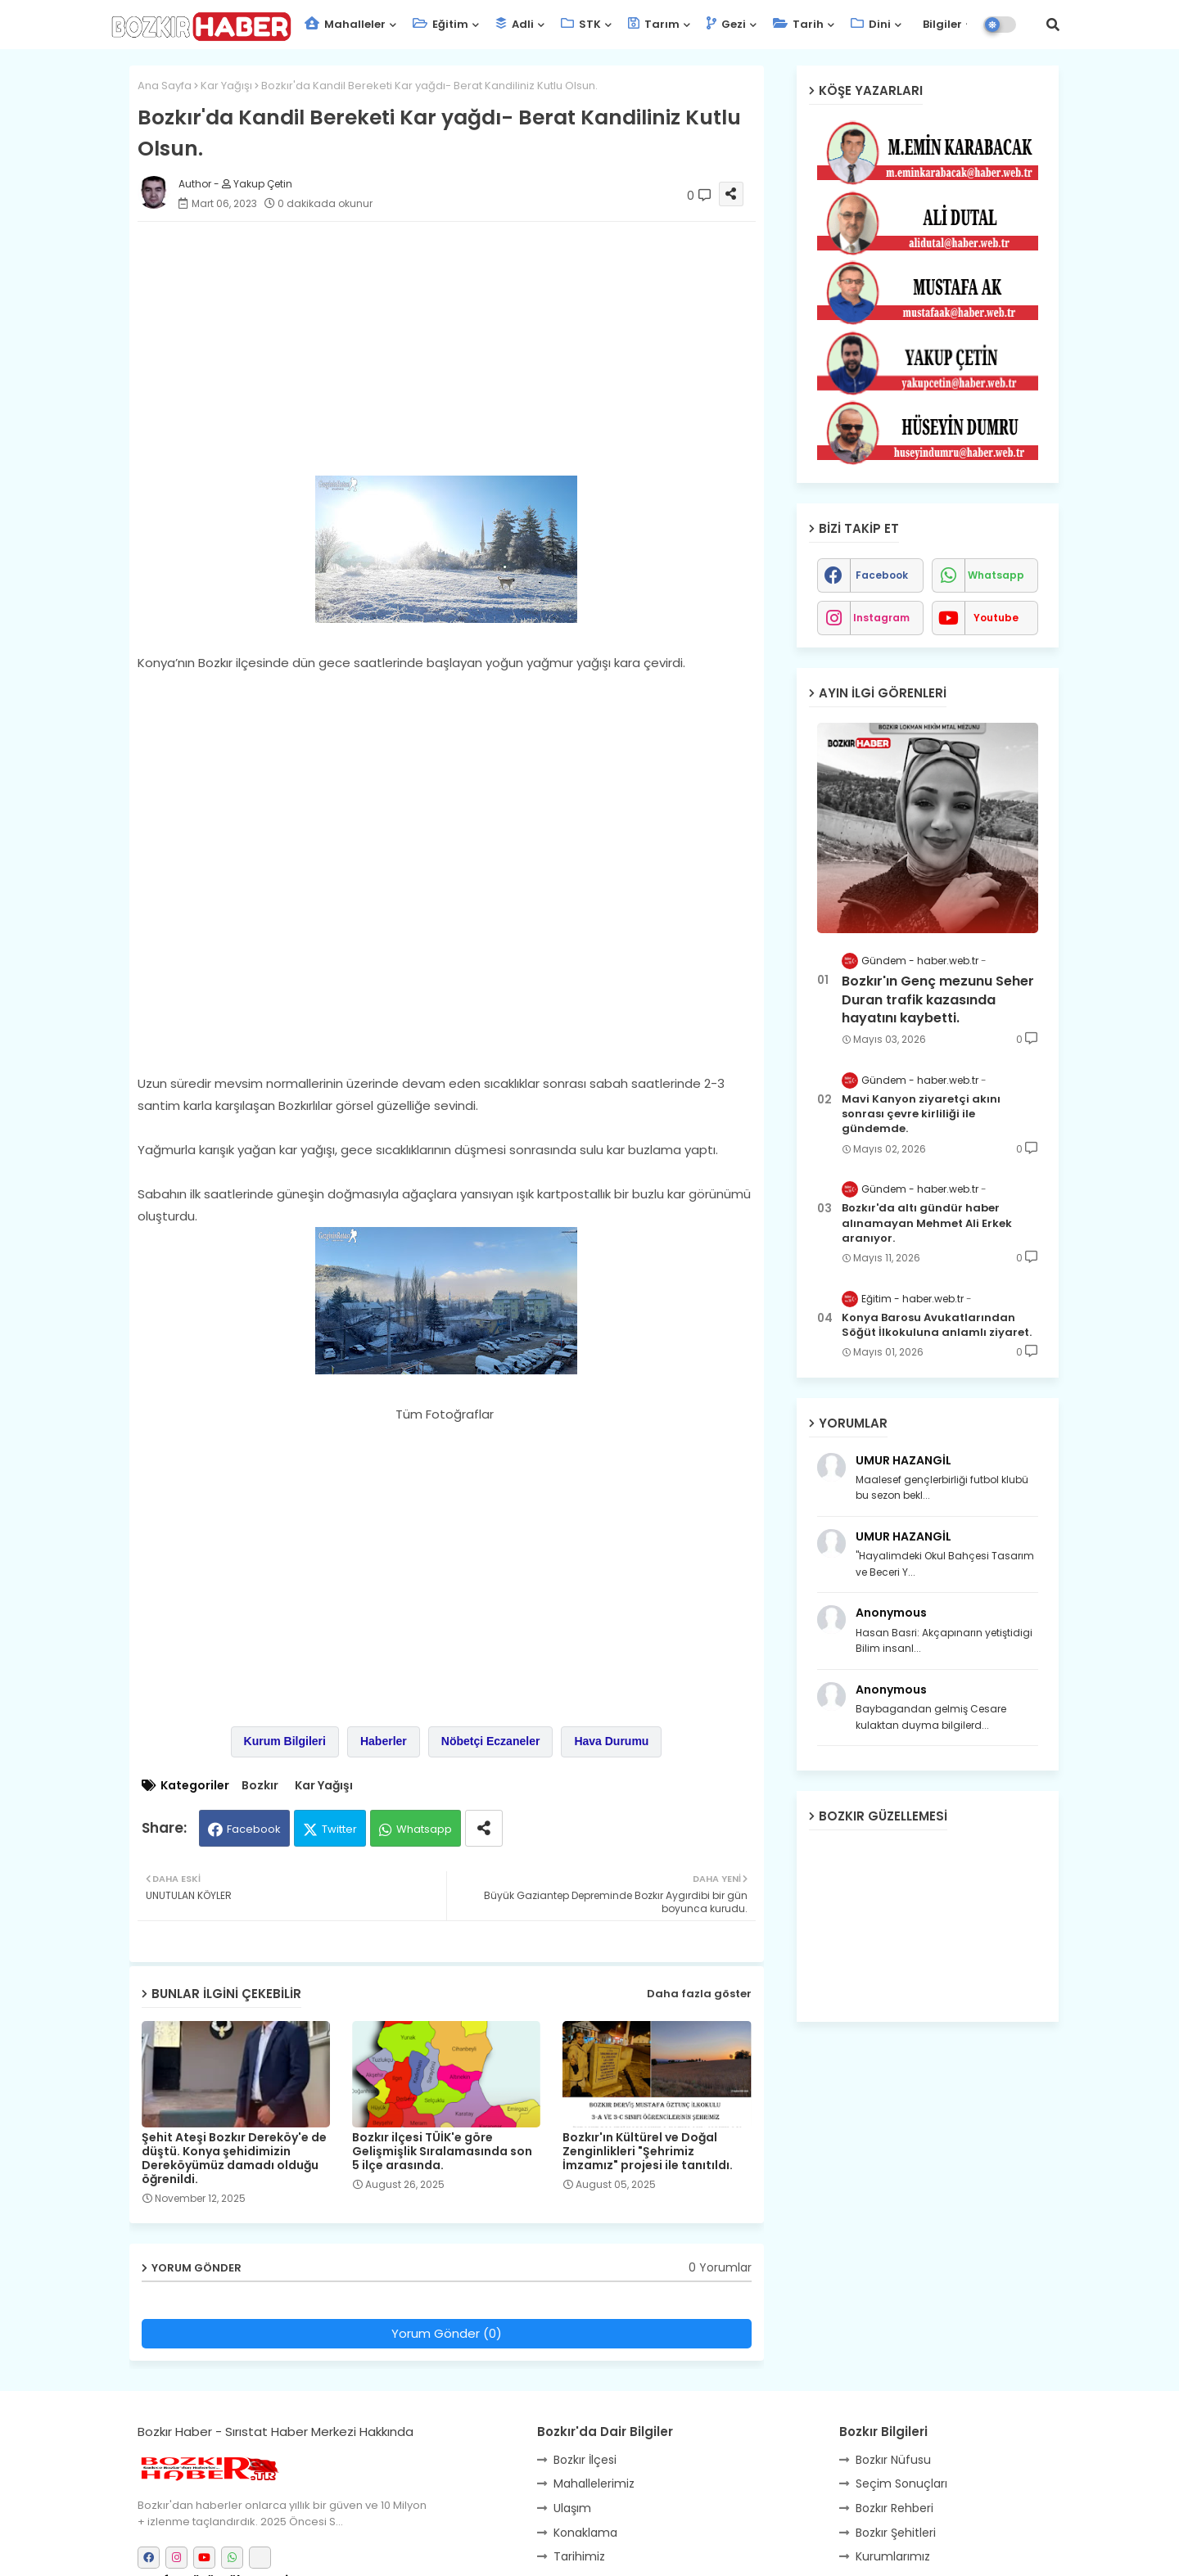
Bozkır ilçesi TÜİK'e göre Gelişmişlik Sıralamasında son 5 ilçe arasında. (442, 2151)
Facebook (254, 1829)
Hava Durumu (611, 1741)
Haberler (383, 1741)
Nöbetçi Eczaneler (490, 1741)
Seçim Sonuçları (901, 2483)
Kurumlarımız (893, 2556)
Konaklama (585, 2532)
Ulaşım (572, 2508)
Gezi (726, 24)
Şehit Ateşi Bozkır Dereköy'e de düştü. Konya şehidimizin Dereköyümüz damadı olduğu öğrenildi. (234, 2158)
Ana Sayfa (165, 85)
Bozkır (260, 1785)
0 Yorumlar (720, 2268)
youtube (996, 618)
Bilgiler (941, 24)
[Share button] (484, 1828)
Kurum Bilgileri (285, 1741)
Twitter (339, 1829)
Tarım (654, 24)
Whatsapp (424, 1829)
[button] (1053, 24)
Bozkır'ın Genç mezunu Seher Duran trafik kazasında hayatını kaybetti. (938, 999)
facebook (882, 575)
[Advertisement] (463, 348)
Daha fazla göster (699, 1993)
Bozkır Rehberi (894, 2508)
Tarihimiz (579, 2556)
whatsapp (996, 575)
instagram (881, 618)
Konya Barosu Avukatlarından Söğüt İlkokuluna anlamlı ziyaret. (937, 1325)
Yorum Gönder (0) (446, 2333)
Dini (871, 24)
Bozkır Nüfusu (893, 2460)
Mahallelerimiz (594, 2483)
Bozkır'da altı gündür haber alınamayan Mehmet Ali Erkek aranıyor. (927, 1223)
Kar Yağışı (226, 85)
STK (581, 24)
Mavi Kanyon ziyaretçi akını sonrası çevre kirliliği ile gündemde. (921, 1114)
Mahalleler (345, 24)
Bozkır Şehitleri (896, 2532)
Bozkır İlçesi (585, 2460)
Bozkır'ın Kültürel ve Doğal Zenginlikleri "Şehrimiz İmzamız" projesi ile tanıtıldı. (647, 2151)
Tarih (798, 24)
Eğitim (440, 24)
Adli (514, 24)
